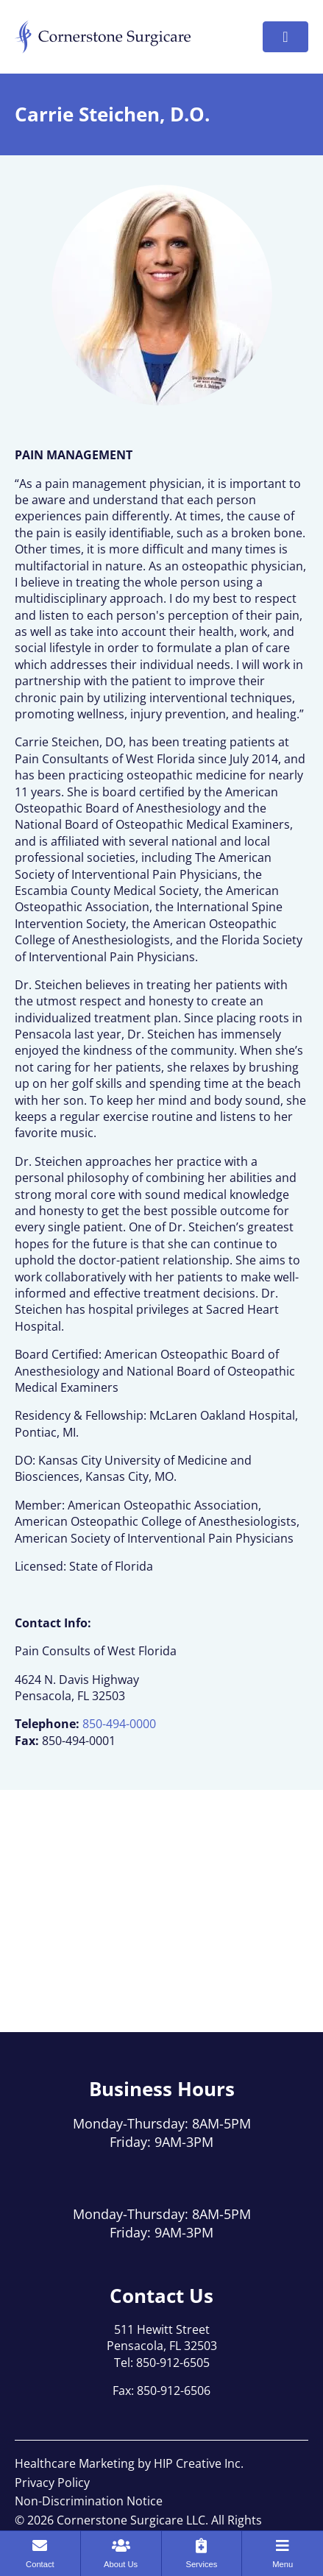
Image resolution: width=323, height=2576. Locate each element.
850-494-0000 (119, 1724)
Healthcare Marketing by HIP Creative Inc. (129, 2463)
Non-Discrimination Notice (89, 2501)
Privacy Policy (52, 2482)
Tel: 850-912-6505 (162, 2362)
